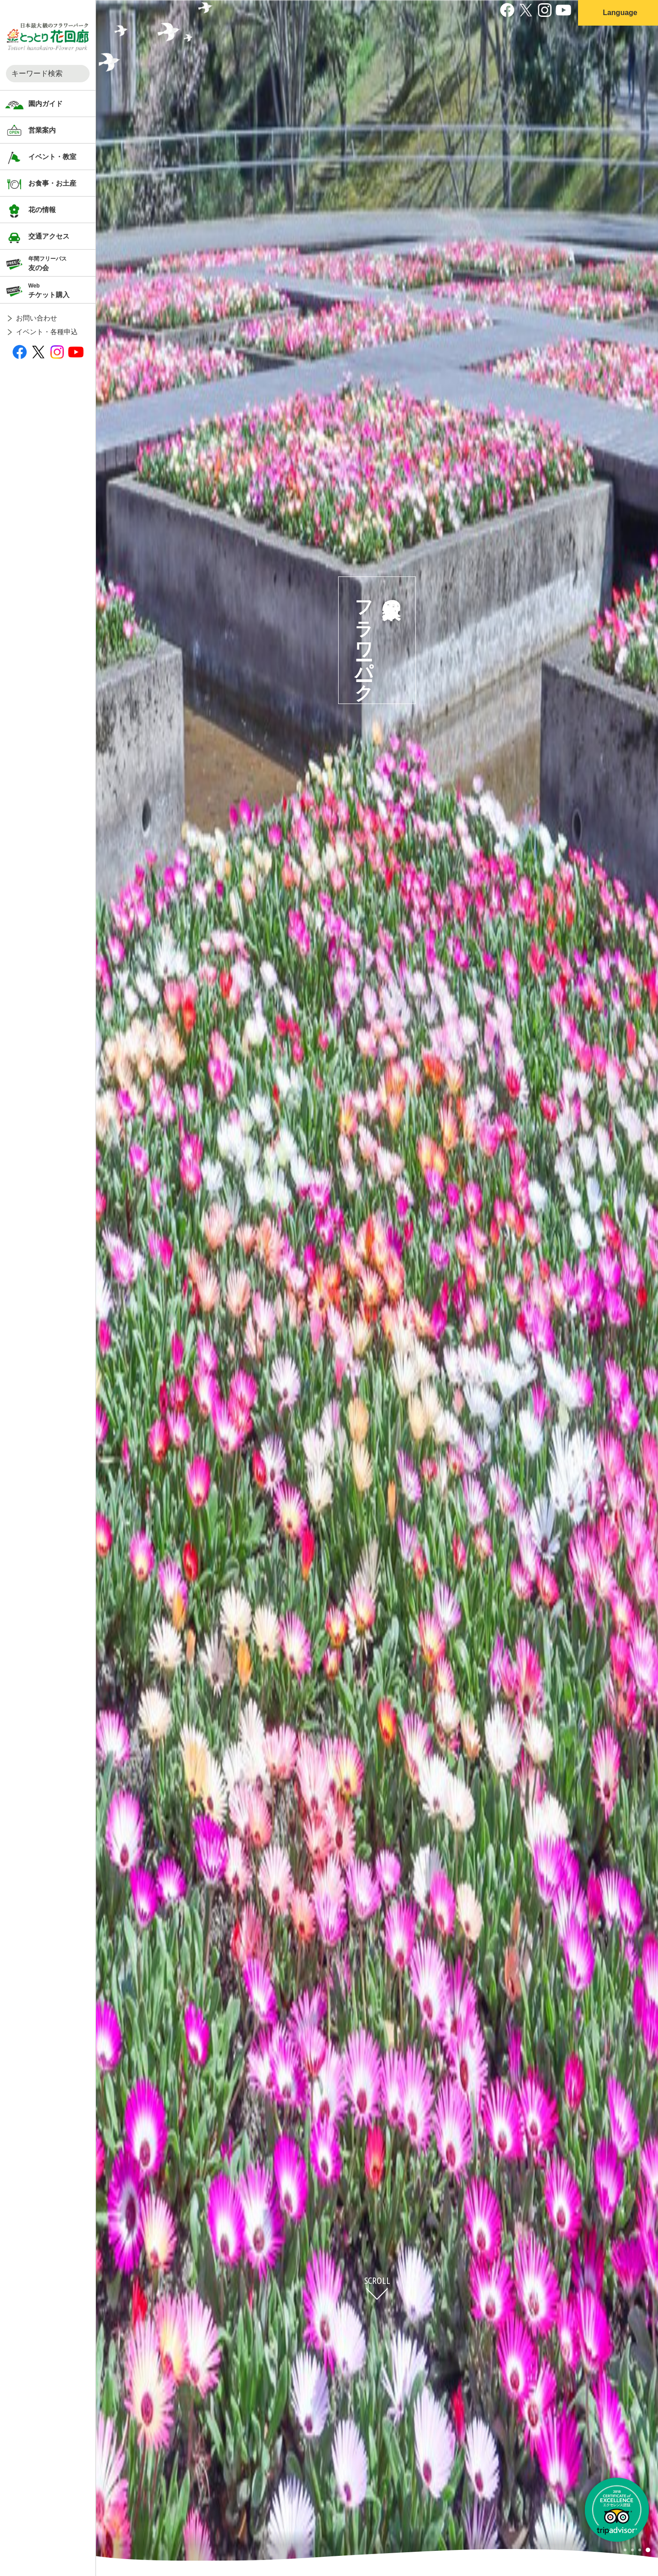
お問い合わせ (36, 318)
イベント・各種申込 (47, 332)
